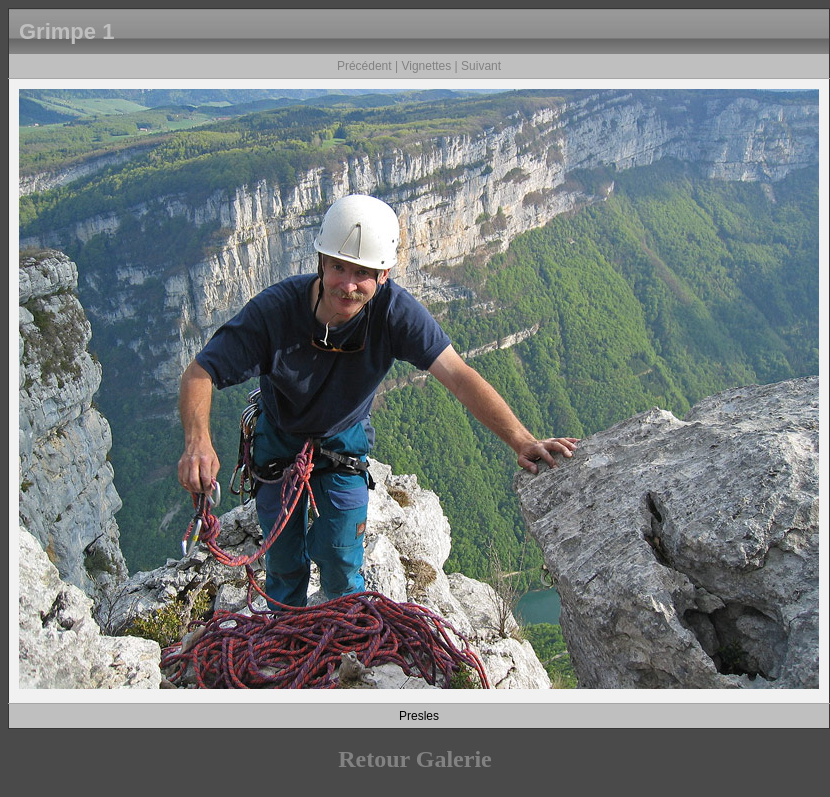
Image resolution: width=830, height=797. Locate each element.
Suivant (481, 66)
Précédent (364, 66)
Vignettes (426, 66)
